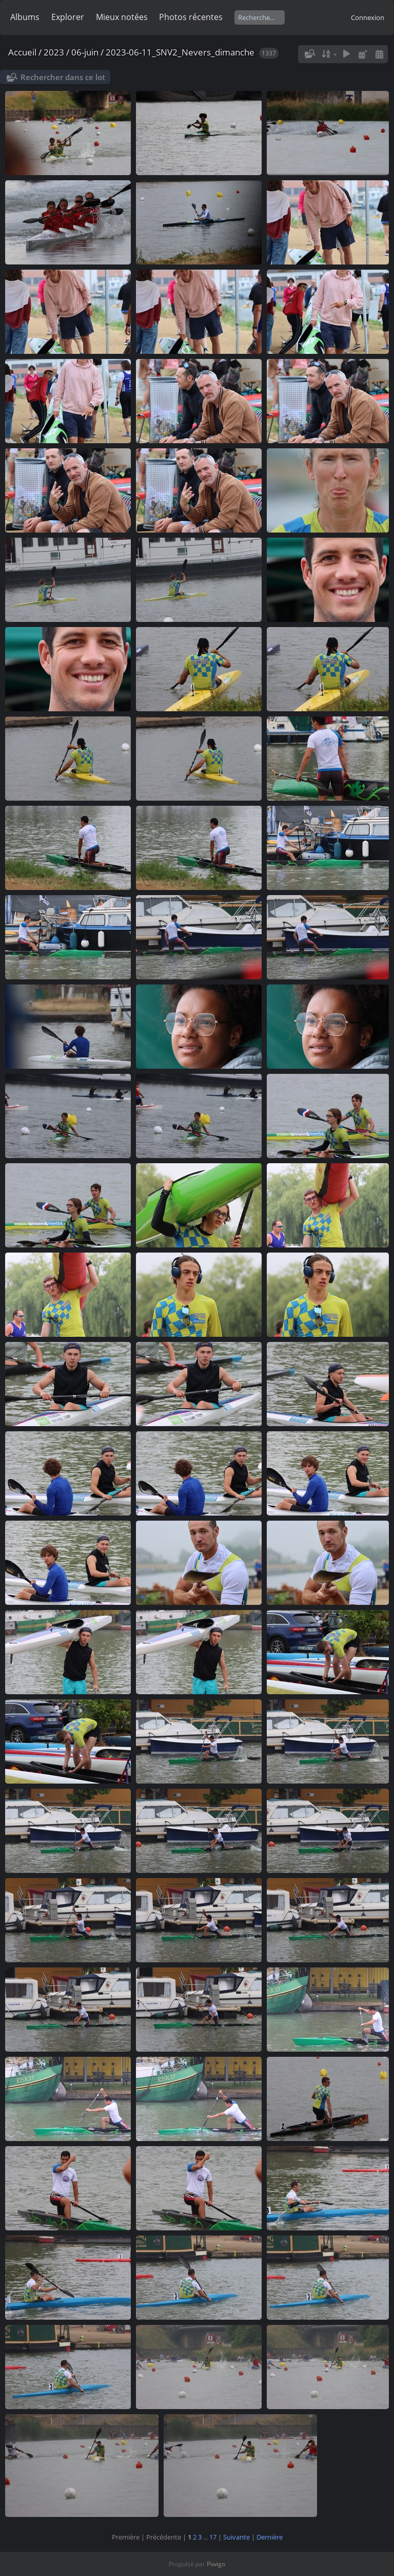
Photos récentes (191, 17)
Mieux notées (122, 17)
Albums (25, 17)
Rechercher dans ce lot (63, 77)
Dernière (270, 2537)
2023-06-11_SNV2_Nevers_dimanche (180, 52)
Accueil (22, 52)
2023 (54, 52)
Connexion (367, 17)
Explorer (67, 17)
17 (212, 2537)
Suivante (236, 2537)
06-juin (84, 52)
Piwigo (216, 2564)
